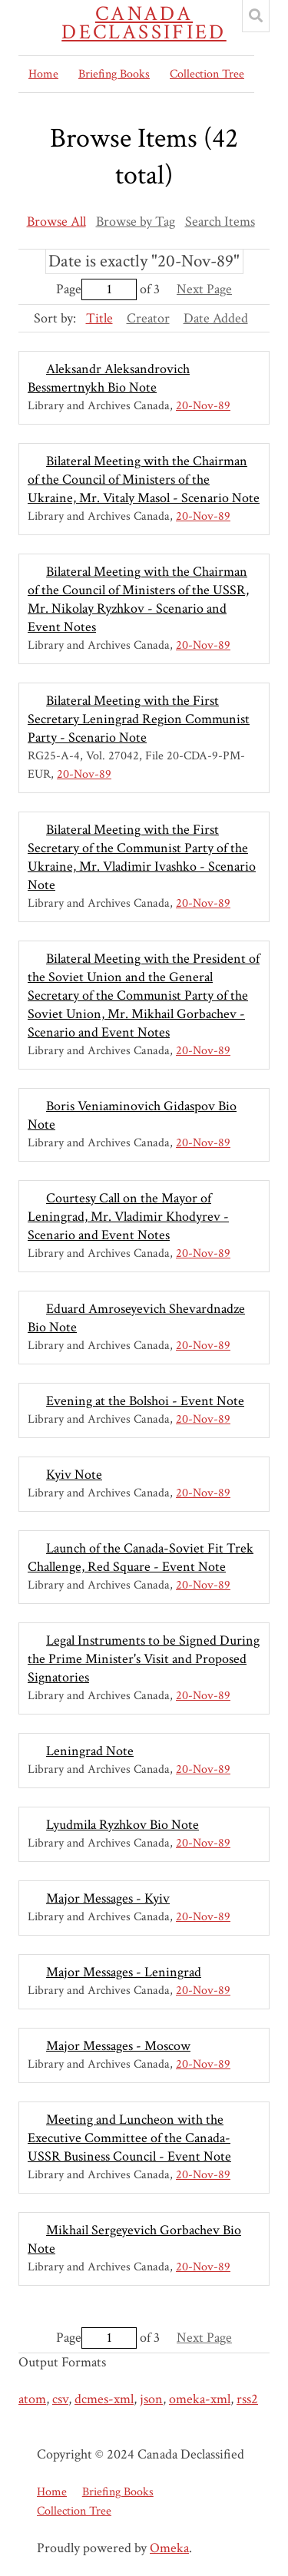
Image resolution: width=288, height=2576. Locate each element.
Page (96, 289)
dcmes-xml (104, 2399)
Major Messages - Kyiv (108, 1898)
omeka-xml (199, 2399)
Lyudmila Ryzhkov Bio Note (122, 1825)
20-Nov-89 (203, 406)
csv (60, 2399)
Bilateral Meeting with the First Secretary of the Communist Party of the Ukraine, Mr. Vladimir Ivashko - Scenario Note (142, 857)
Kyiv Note (74, 1474)
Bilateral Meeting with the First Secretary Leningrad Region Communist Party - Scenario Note (139, 719)
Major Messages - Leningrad (123, 1972)
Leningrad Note (90, 1751)
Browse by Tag (135, 221)
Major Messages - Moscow (118, 2046)
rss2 (247, 2399)
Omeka (169, 2548)
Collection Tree (207, 74)
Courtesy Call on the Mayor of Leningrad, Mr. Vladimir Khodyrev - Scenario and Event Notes (128, 1216)
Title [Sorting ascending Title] (99, 318)
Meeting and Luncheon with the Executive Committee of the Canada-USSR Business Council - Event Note (129, 2138)
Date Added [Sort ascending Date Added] (216, 318)
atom (32, 2399)
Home (43, 74)
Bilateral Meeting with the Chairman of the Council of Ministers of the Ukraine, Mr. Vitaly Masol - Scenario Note (144, 479)
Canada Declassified (144, 23)
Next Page (204, 289)
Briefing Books (114, 74)
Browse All (56, 221)
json (151, 2399)
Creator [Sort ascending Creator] (148, 318)
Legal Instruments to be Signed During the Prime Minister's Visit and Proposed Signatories (144, 1659)
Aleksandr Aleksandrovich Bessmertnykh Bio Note (109, 378)
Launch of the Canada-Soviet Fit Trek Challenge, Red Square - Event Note (140, 1557)
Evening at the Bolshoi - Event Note (145, 1401)
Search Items (220, 221)
